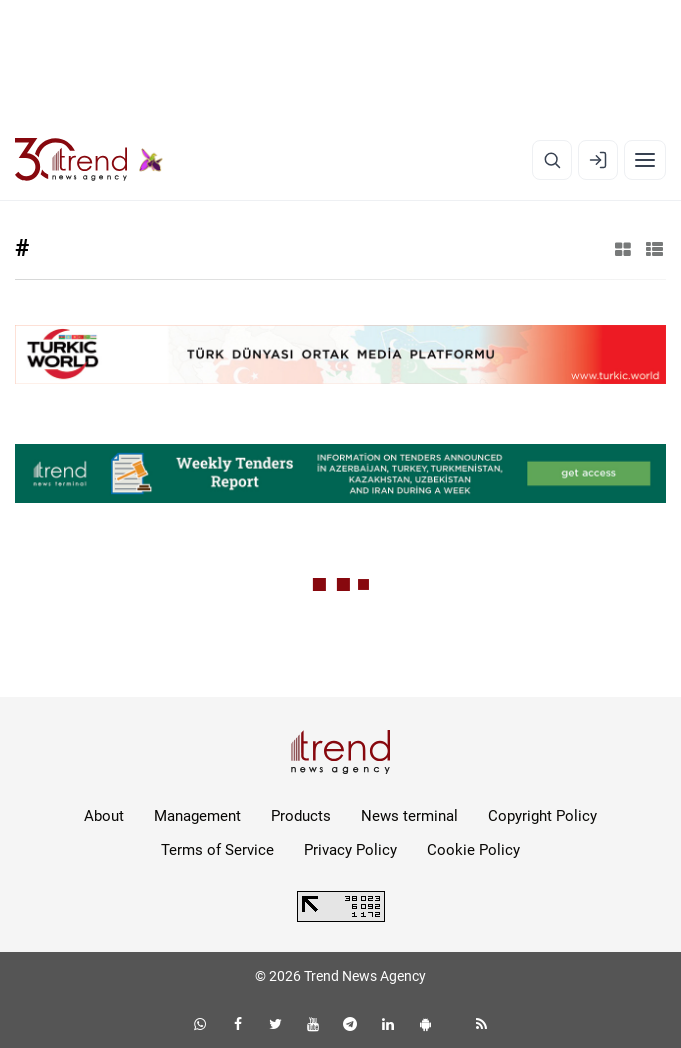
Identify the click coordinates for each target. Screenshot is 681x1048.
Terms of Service (217, 850)
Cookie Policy (473, 850)
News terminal (409, 816)
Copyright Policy (542, 816)
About (104, 816)
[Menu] (645, 160)
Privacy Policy (350, 850)
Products (301, 816)
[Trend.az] (89, 160)
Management (197, 816)
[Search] (552, 160)
